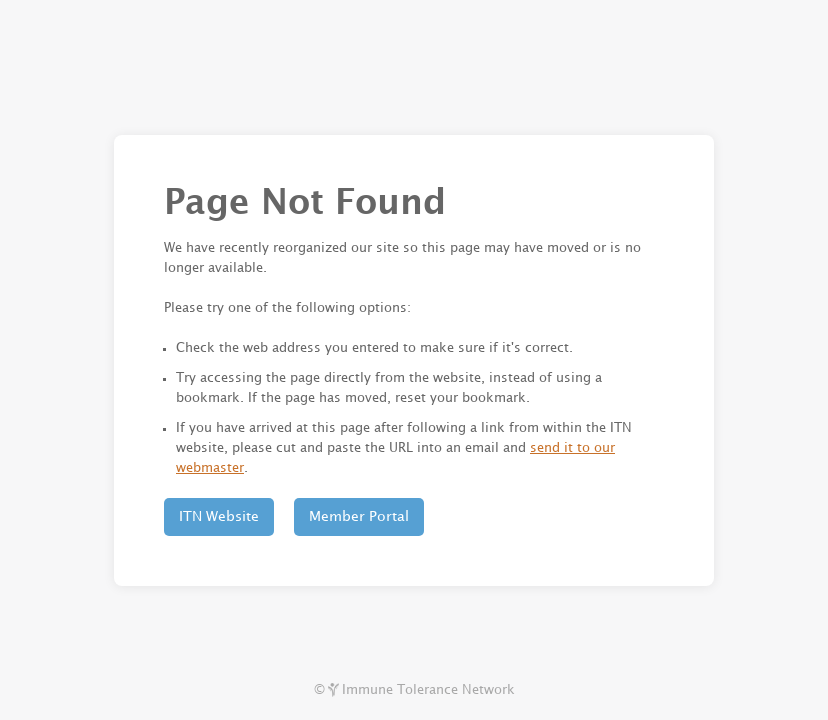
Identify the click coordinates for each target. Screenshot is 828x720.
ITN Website (219, 516)
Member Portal (359, 516)
